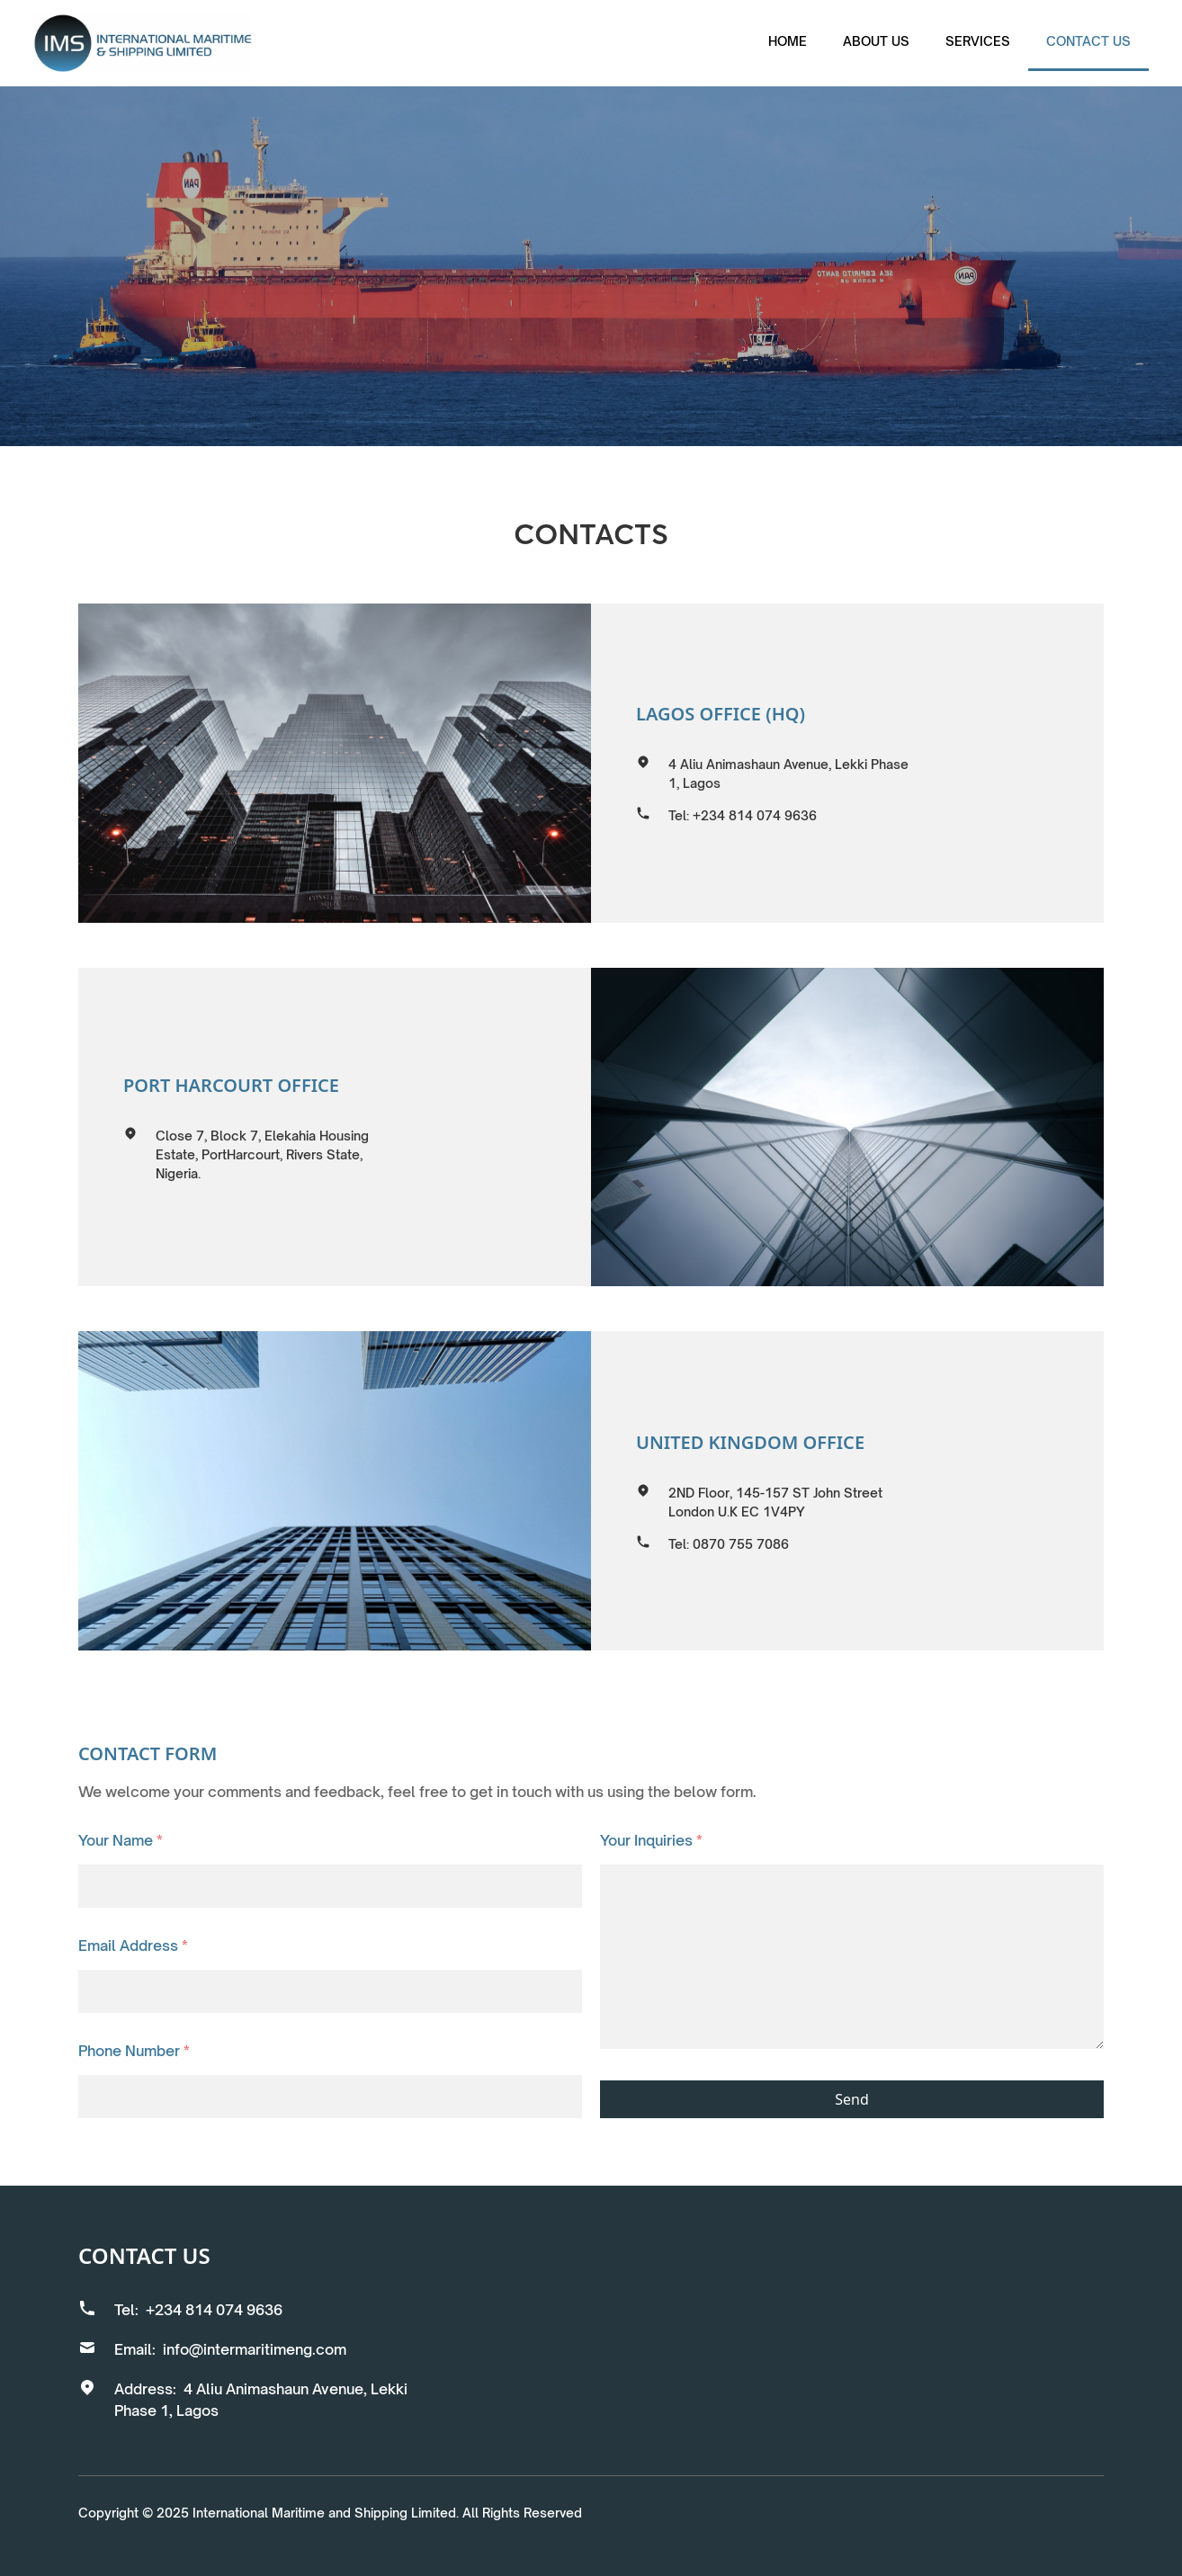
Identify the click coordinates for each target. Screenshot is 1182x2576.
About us (876, 41)
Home (787, 41)
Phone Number (134, 2051)
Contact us (1088, 41)
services (977, 41)
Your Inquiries (651, 1840)
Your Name (120, 1840)
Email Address (133, 1945)
